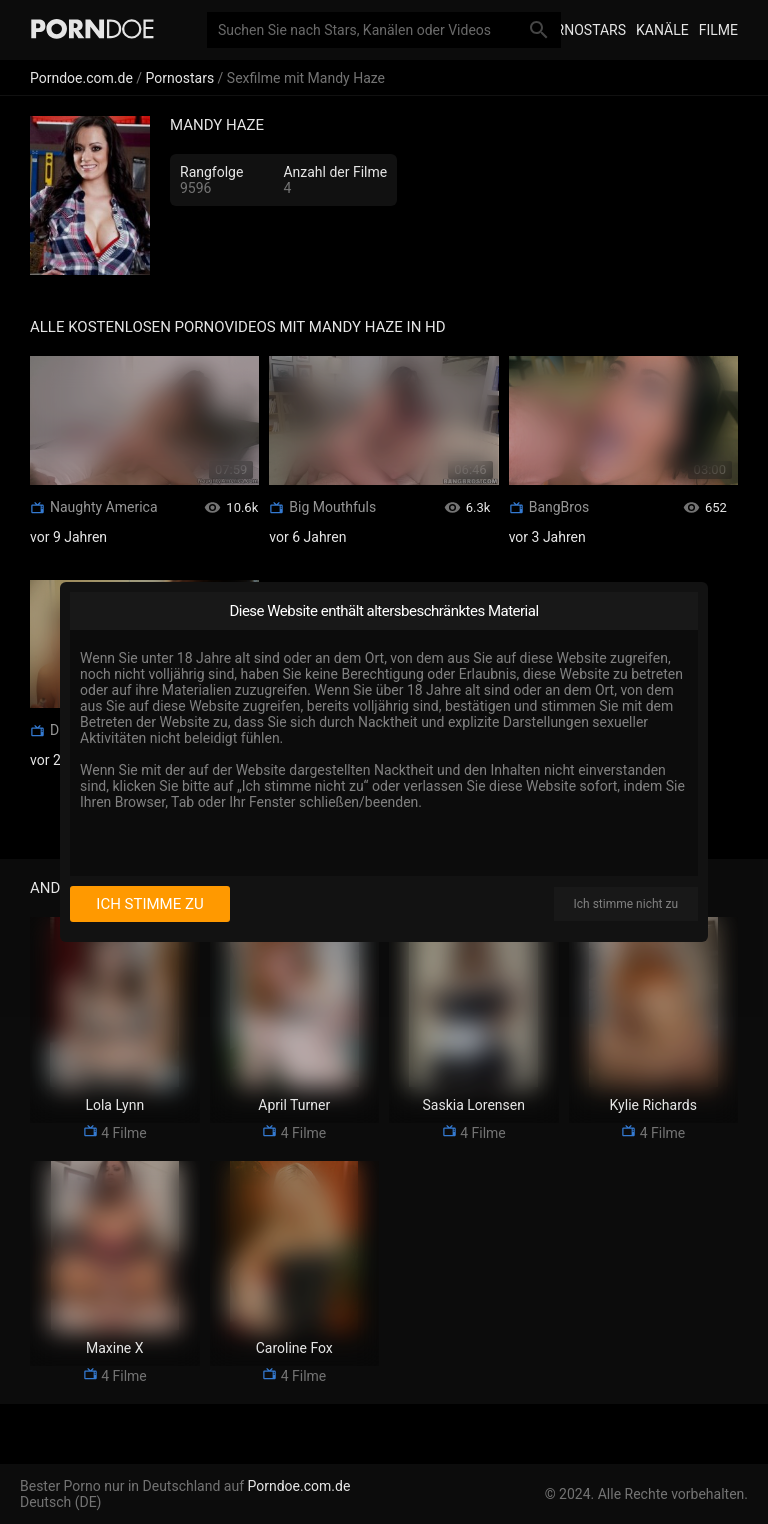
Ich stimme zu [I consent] (149, 904)
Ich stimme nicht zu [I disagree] (626, 904)
